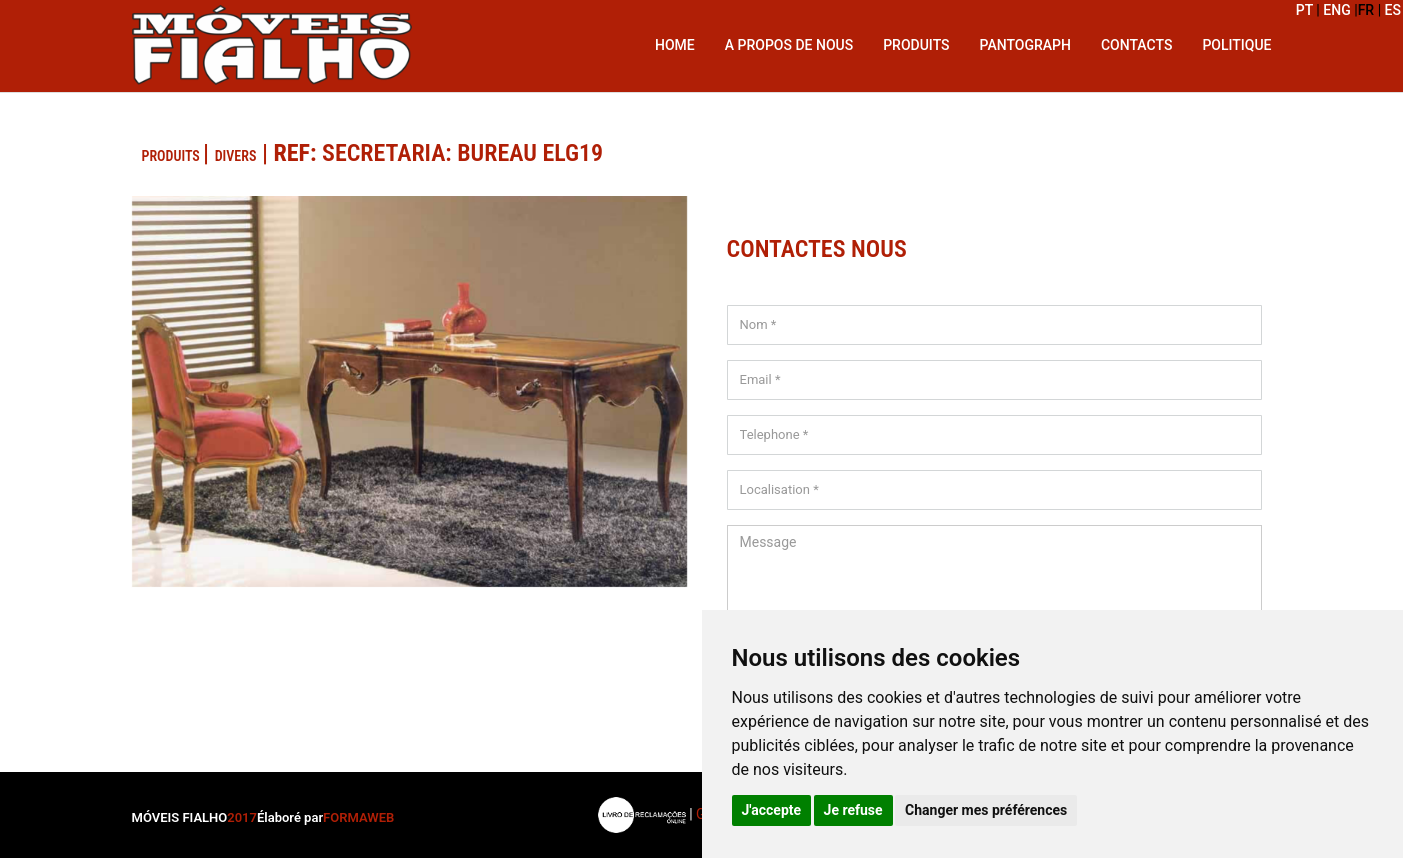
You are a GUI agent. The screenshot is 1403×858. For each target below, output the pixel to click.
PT (1306, 10)
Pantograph (1025, 45)
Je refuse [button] (853, 810)
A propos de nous (789, 45)
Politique (1236, 45)
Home (675, 45)
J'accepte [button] (772, 810)
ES (1393, 10)
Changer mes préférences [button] (986, 810)
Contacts (1136, 45)
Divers (236, 156)
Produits (916, 45)
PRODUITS (173, 156)
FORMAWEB (358, 817)
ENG (1338, 10)
